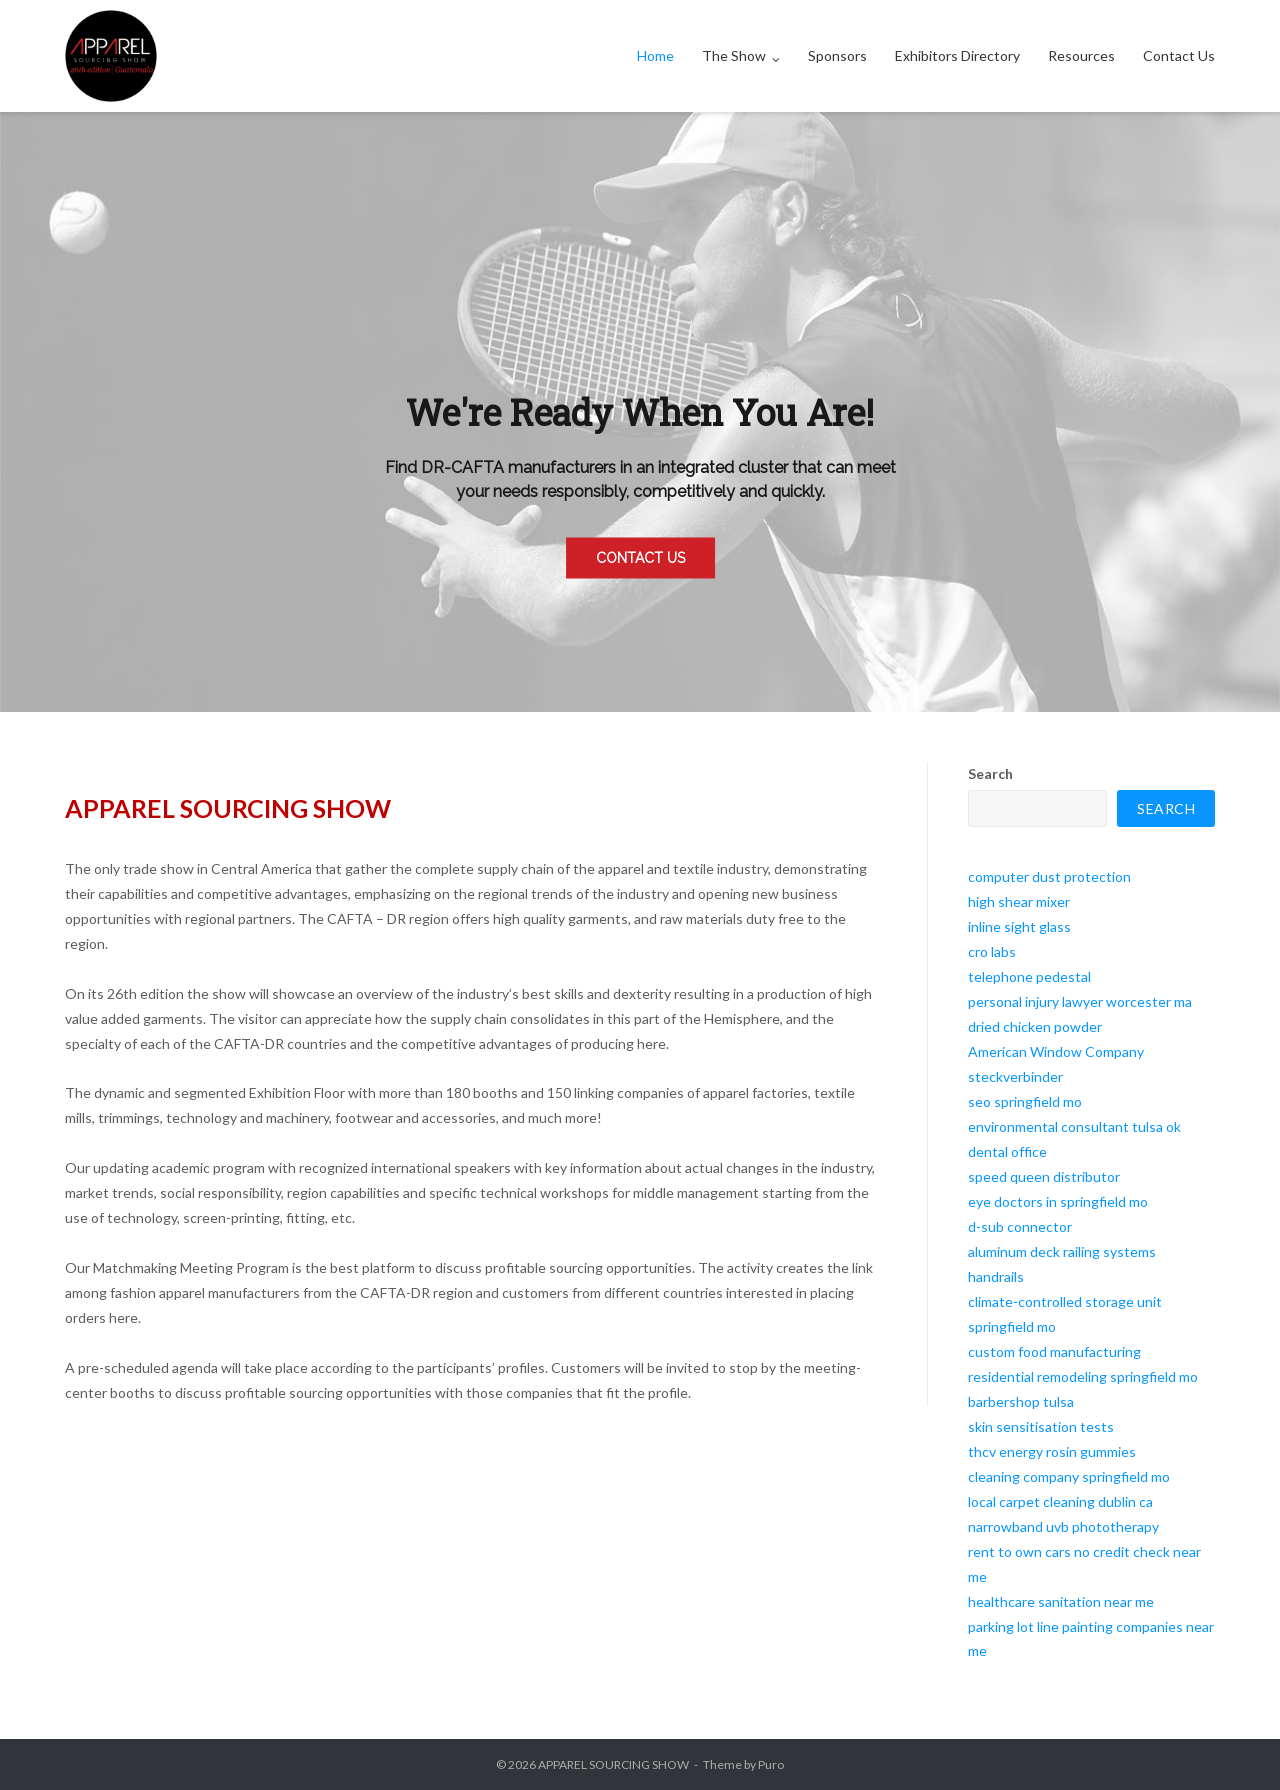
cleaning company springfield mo (1069, 1476)
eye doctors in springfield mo (1058, 1201)
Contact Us (1179, 55)
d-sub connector (1020, 1226)
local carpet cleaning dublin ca (1060, 1501)
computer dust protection (1049, 876)
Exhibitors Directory (957, 55)
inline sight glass (1019, 926)
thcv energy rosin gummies (1052, 1451)
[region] (640, 412)
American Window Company (1056, 1051)
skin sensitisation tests (1041, 1426)
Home (655, 55)
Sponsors (837, 55)
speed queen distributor (1044, 1176)
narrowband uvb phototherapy (1063, 1526)
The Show (734, 55)
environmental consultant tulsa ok (1074, 1126)
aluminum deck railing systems (1062, 1251)
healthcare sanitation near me (1061, 1601)
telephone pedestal (1029, 976)
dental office (1007, 1151)
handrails (996, 1276)
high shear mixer (1019, 901)
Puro (771, 1764)
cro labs (992, 951)
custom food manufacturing (1054, 1351)
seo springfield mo (1025, 1101)
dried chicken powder (1035, 1026)
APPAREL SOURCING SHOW (613, 1764)
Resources (1081, 55)
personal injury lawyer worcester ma (1080, 1001)
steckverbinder (1015, 1076)
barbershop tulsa (1021, 1401)
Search (990, 773)
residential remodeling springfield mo (1083, 1376)
